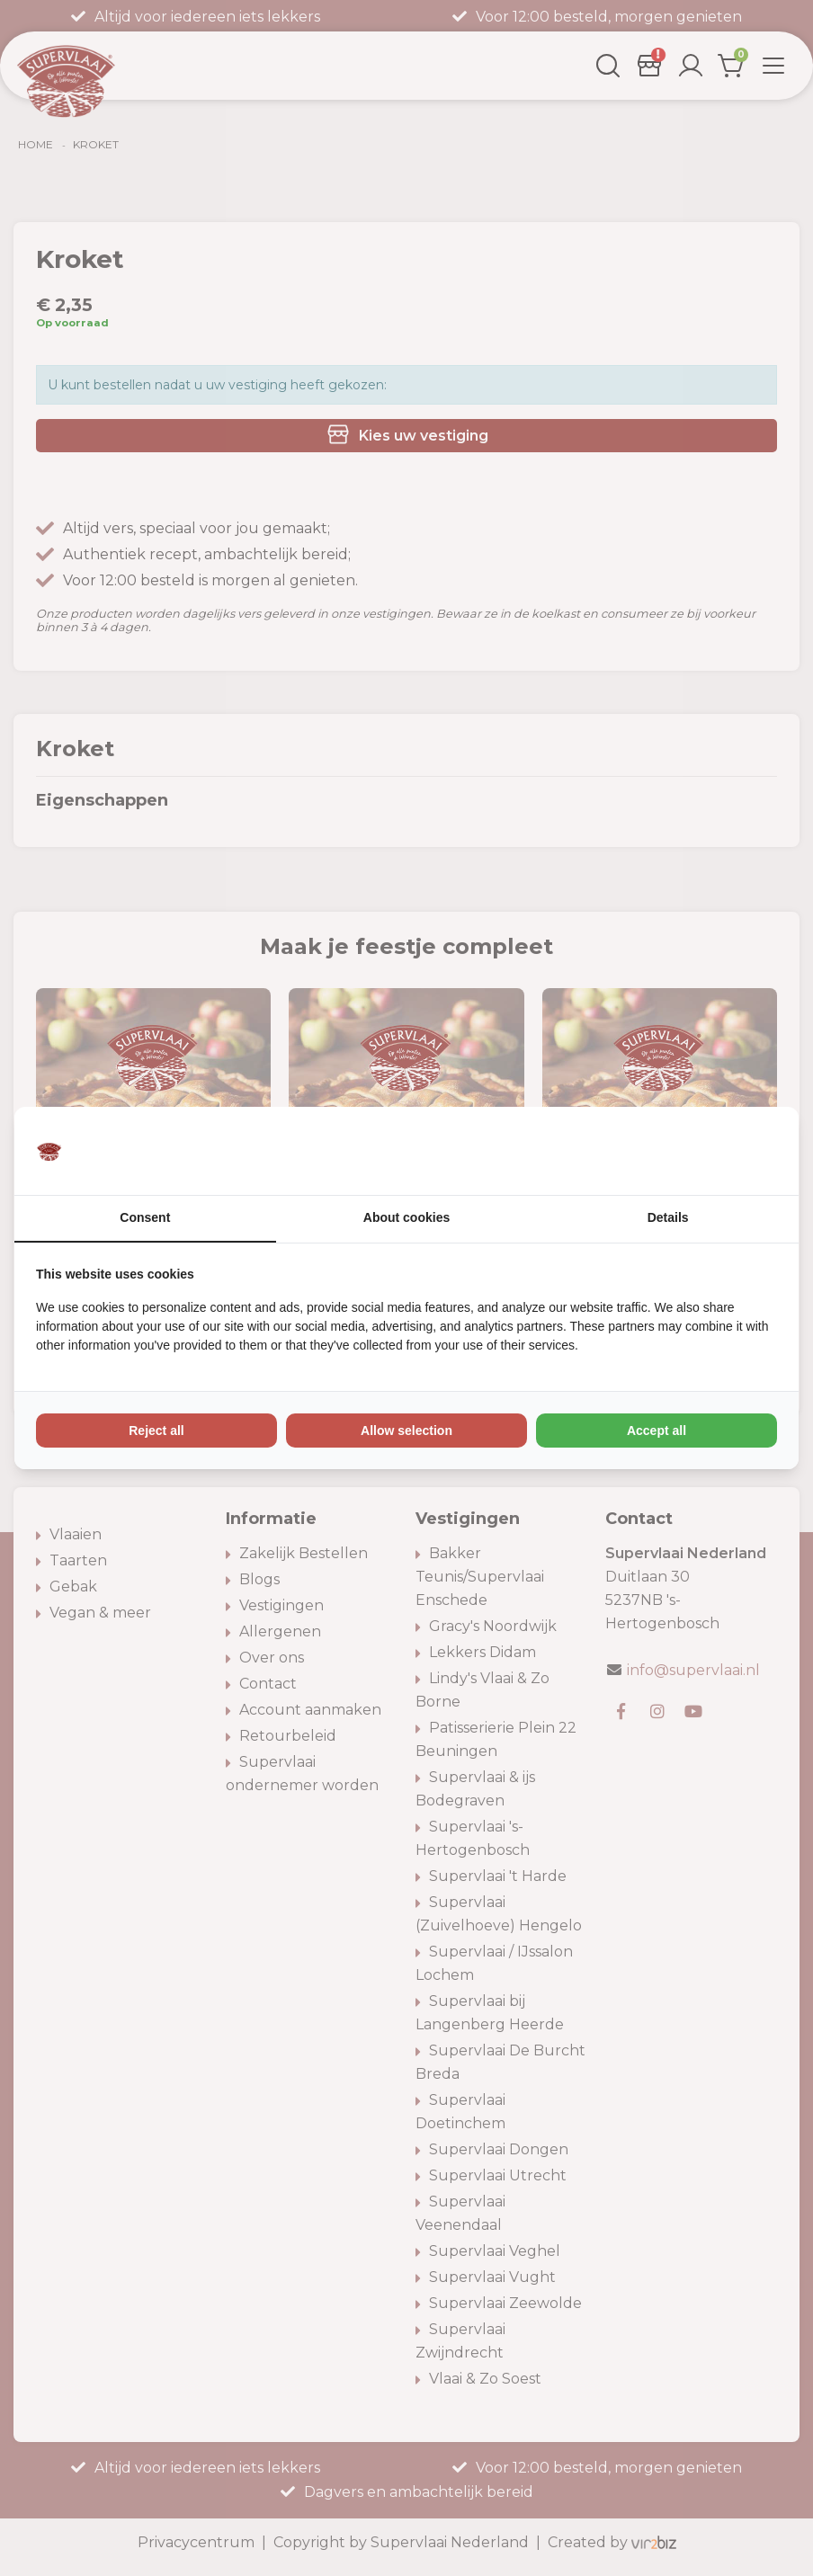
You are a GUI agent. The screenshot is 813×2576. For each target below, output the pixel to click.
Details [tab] (668, 1218)
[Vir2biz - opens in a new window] (754, 1150)
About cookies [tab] (406, 1218)
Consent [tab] (145, 1218)
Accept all (656, 1430)
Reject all (156, 1430)
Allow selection (406, 1430)
